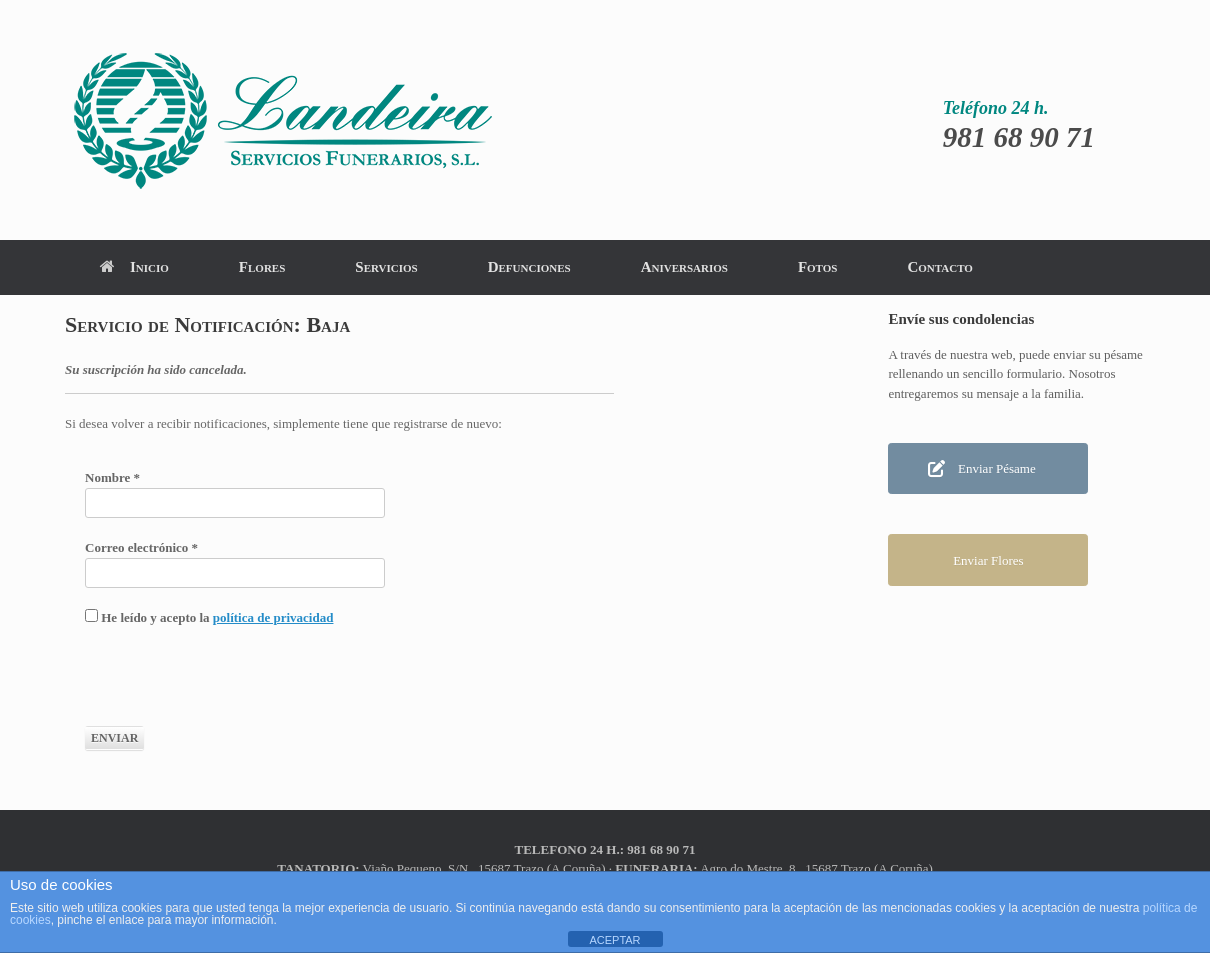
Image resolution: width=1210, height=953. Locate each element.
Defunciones (529, 267)
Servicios (386, 267)
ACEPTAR (614, 940)
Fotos (818, 267)
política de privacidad (273, 617)
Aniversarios (684, 267)
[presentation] (237, 687)
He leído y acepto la (209, 617)
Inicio (134, 267)
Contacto (939, 267)
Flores (262, 267)
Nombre (112, 477)
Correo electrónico (141, 547)
